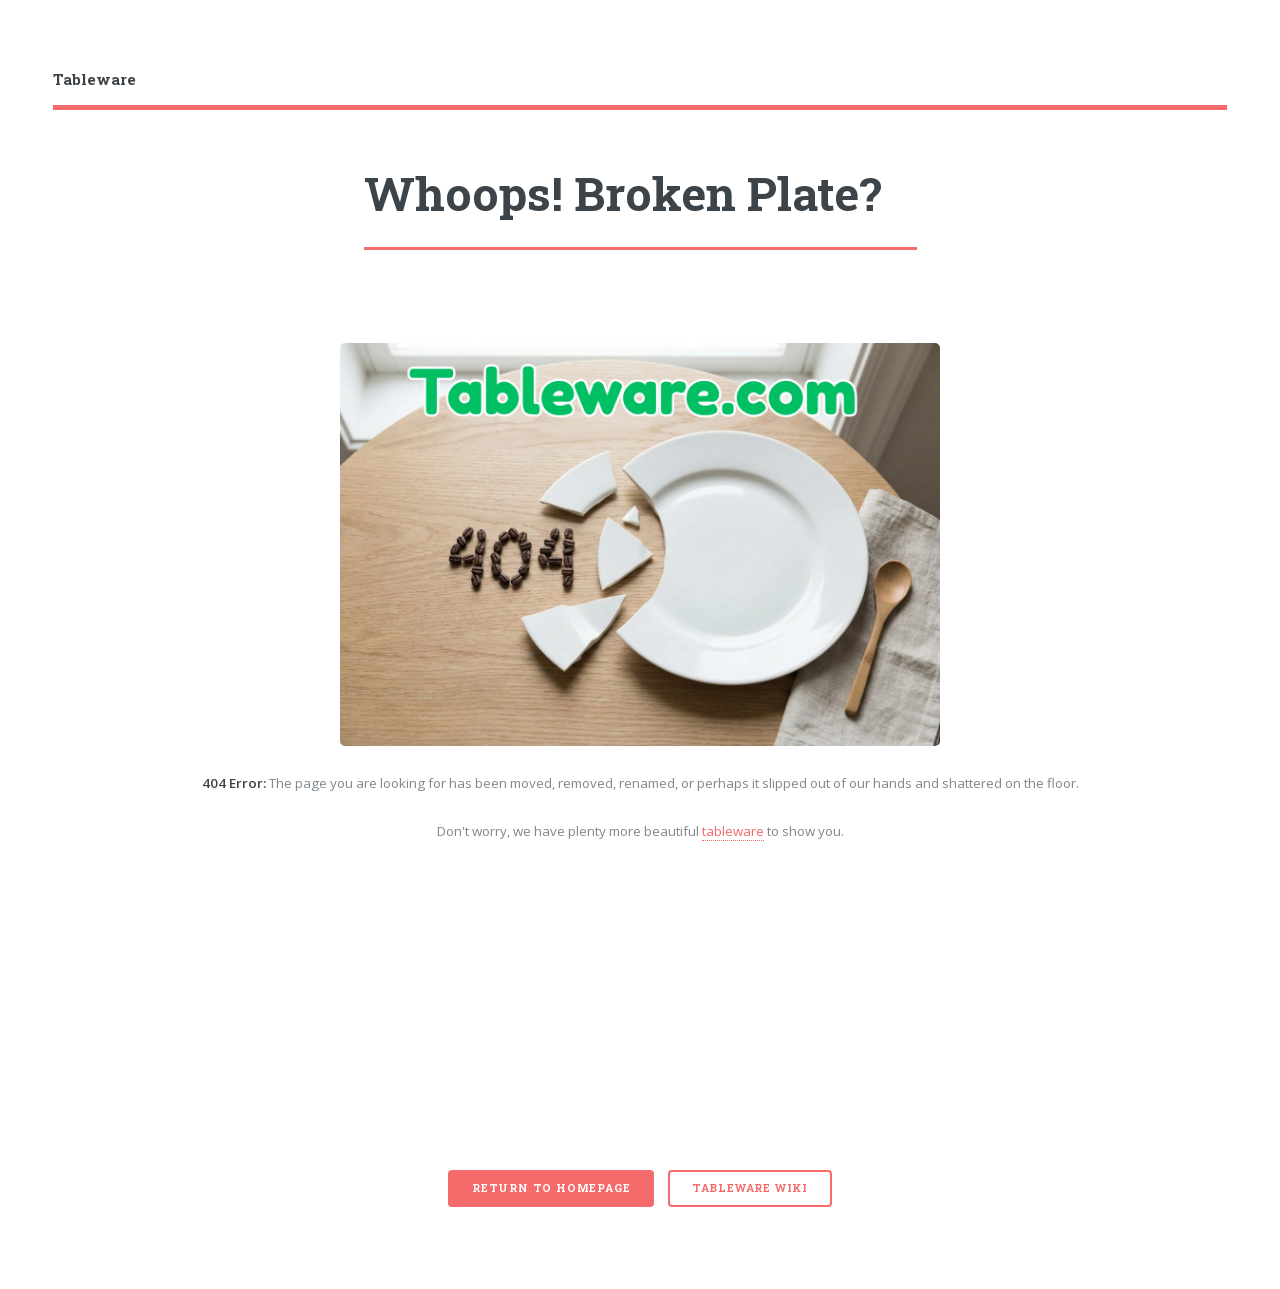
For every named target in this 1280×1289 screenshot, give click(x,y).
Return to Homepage (551, 1188)
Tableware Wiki (750, 1188)
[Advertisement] (640, 1020)
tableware (733, 831)
